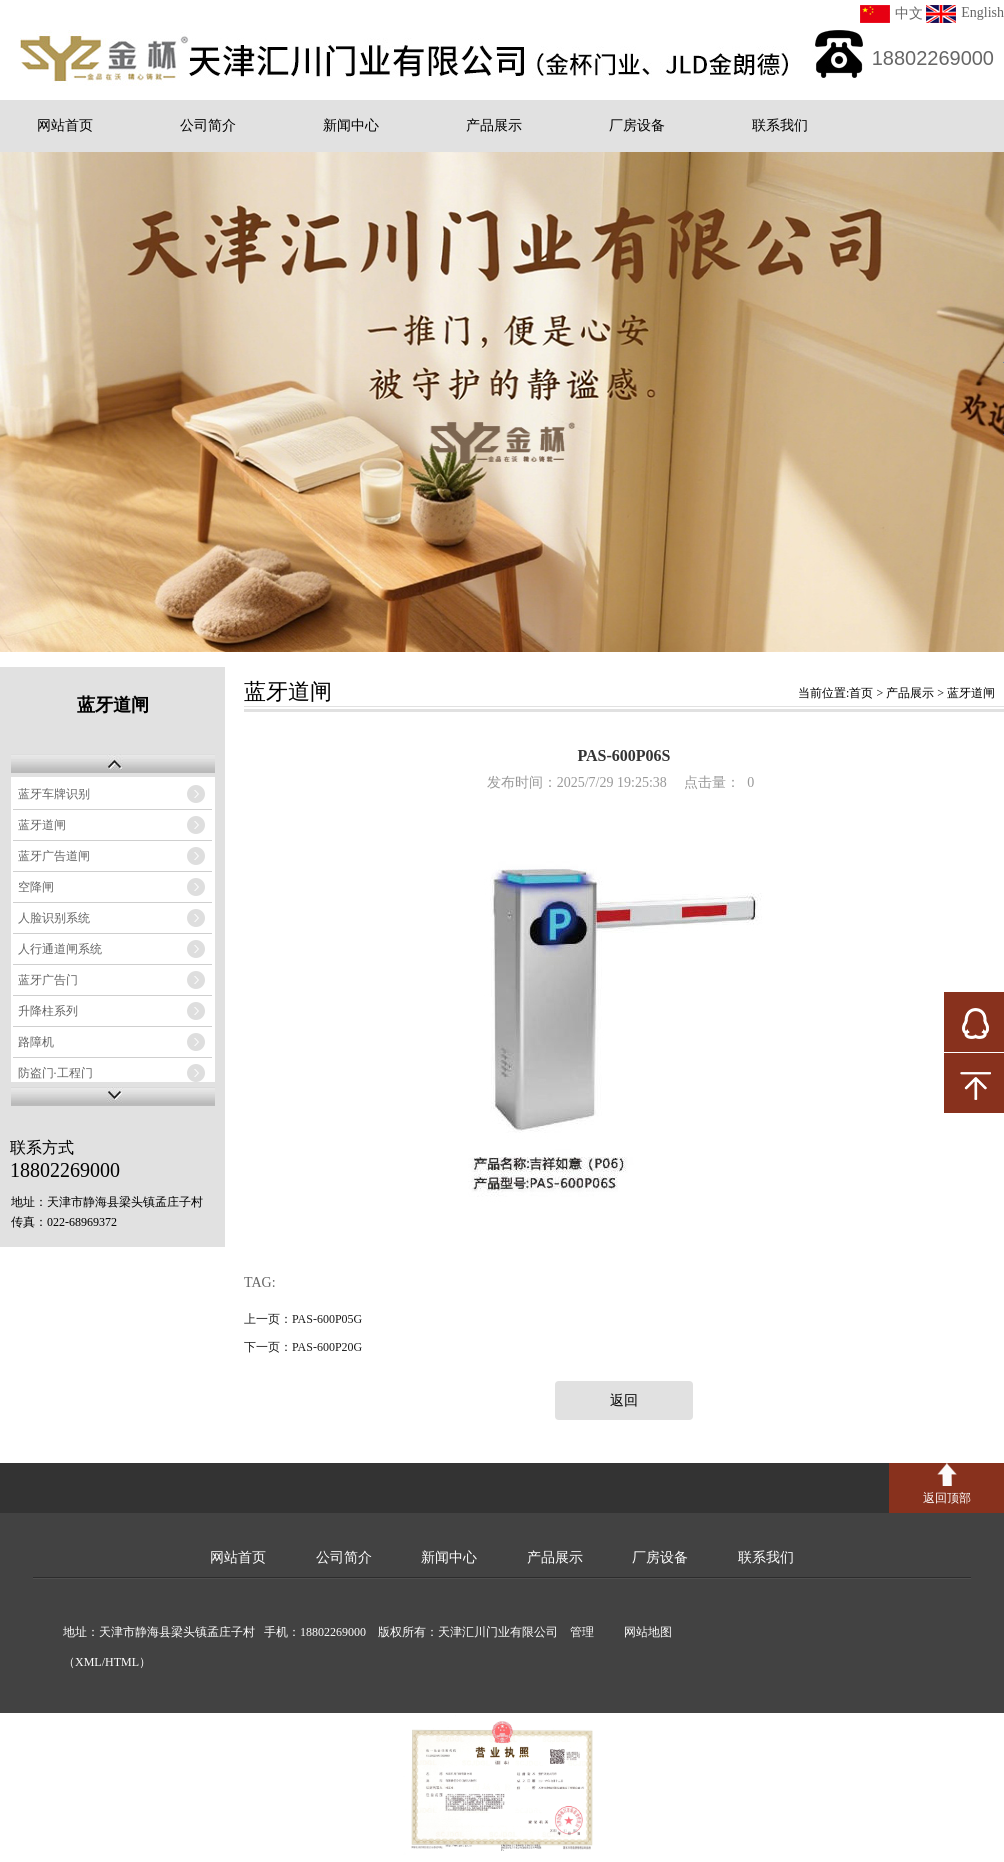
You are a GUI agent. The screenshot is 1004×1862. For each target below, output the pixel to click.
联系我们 (780, 125)
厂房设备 (637, 125)
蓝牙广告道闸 (54, 856)
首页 (861, 693)
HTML (122, 1662)
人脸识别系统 (54, 918)
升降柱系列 (48, 1011)
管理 (577, 1632)
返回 (624, 1400)
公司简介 (208, 125)
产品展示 (494, 125)
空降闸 (36, 887)
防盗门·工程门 (55, 1073)
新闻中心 (351, 125)
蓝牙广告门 (48, 980)
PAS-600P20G (327, 1347)
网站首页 (65, 125)
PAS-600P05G (327, 1319)
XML (88, 1662)
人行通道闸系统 (60, 949)
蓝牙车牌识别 (54, 794)
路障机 (36, 1042)
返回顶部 (947, 1498)
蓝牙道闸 (42, 825)
